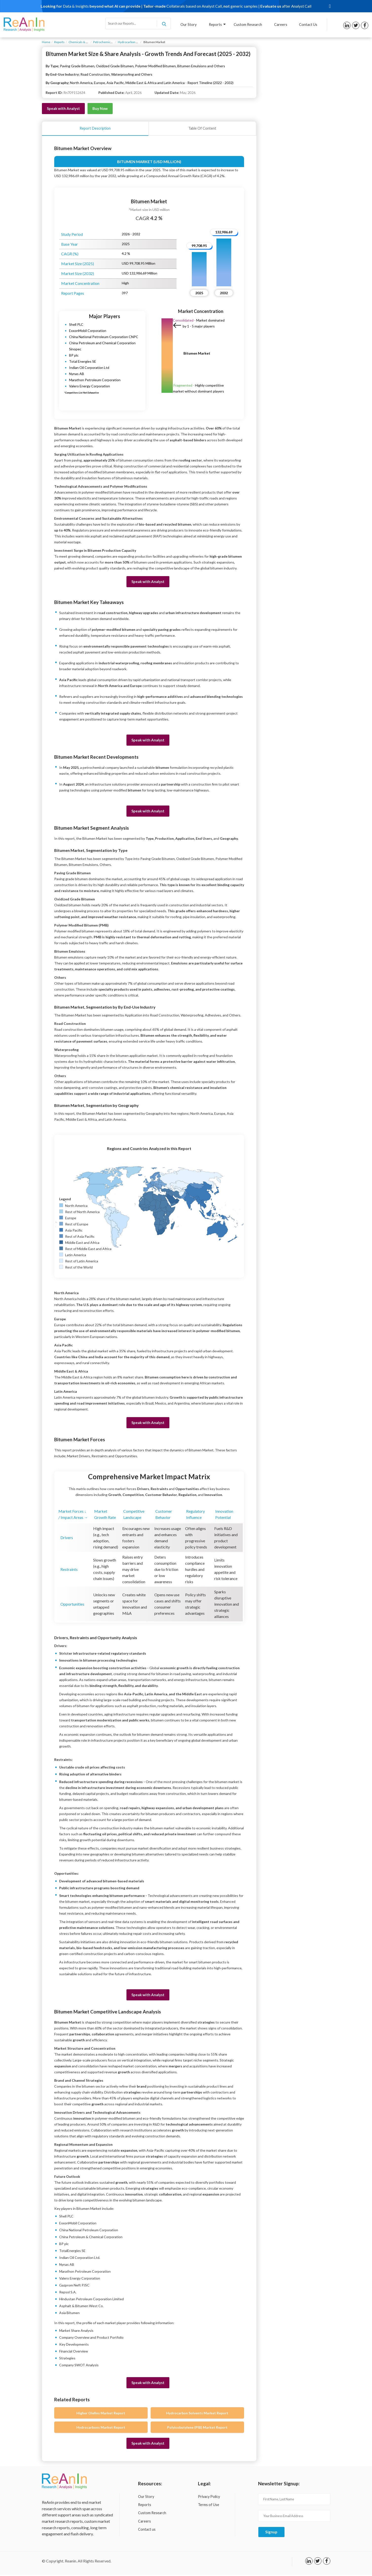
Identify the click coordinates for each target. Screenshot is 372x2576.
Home (46, 42)
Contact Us (308, 24)
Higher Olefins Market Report (100, 2414)
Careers (279, 24)
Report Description (95, 129)
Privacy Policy (209, 2497)
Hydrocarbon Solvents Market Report (197, 2414)
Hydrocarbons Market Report (100, 2428)
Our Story (187, 24)
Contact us (147, 2530)
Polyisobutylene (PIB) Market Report (197, 2428)
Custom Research (247, 24)
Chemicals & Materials (83, 42)
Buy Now (100, 108)
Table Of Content (202, 129)
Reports (215, 24)
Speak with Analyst (63, 108)
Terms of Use (208, 2505)
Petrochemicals (103, 42)
